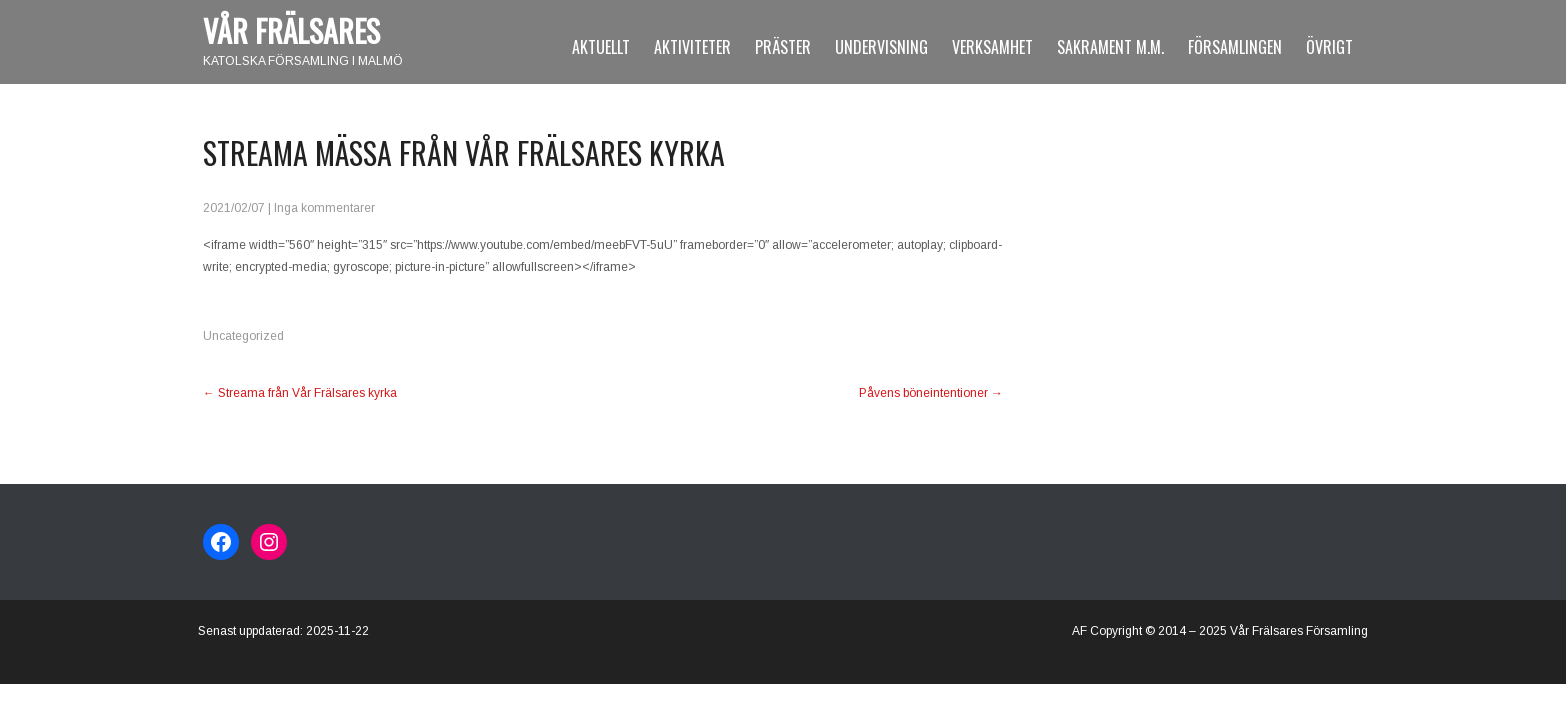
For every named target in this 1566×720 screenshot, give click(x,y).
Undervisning (881, 47)
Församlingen (1235, 47)
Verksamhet (992, 47)
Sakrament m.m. (1110, 47)
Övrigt (1329, 47)
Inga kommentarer (324, 208)
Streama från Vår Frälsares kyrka (300, 393)
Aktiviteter (692, 47)
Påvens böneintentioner (931, 393)
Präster (783, 47)
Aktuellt (601, 47)
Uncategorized (243, 336)
